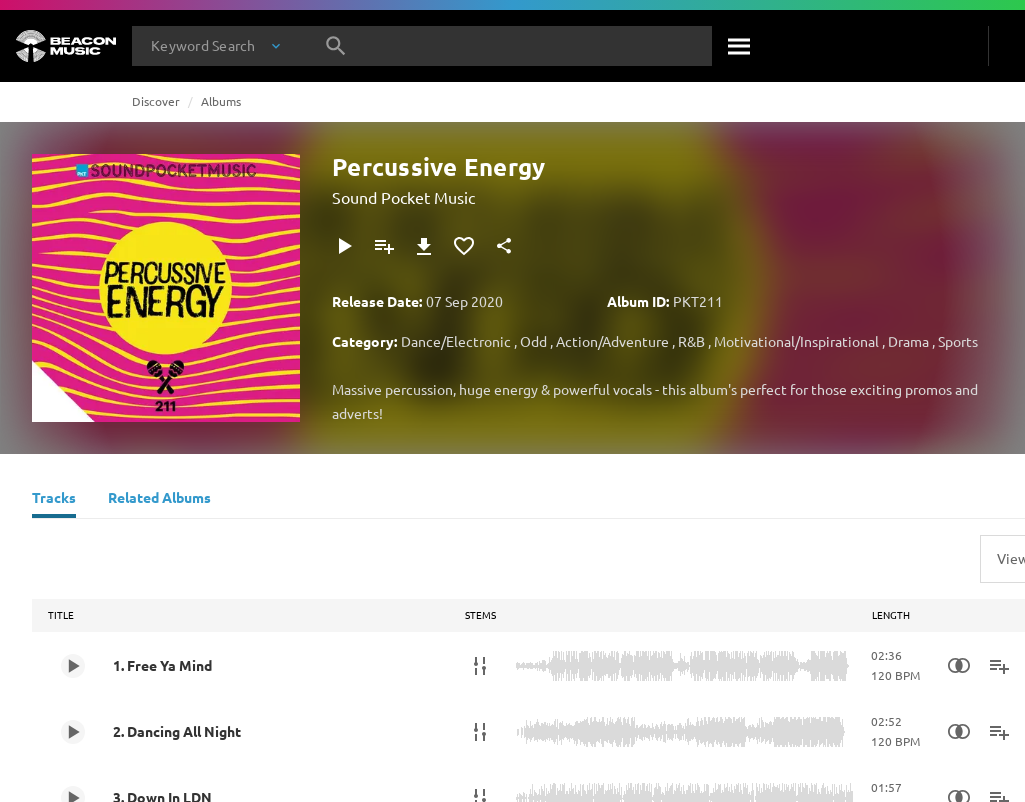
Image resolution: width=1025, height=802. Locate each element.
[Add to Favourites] (464, 246)
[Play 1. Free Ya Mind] (73, 666)
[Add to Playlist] (384, 246)
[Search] (740, 46)
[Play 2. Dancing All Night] (73, 732)
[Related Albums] (159, 500)
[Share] (504, 246)
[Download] (424, 246)
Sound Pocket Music (403, 197)
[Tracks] (54, 500)
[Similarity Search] (959, 666)
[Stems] (480, 666)
